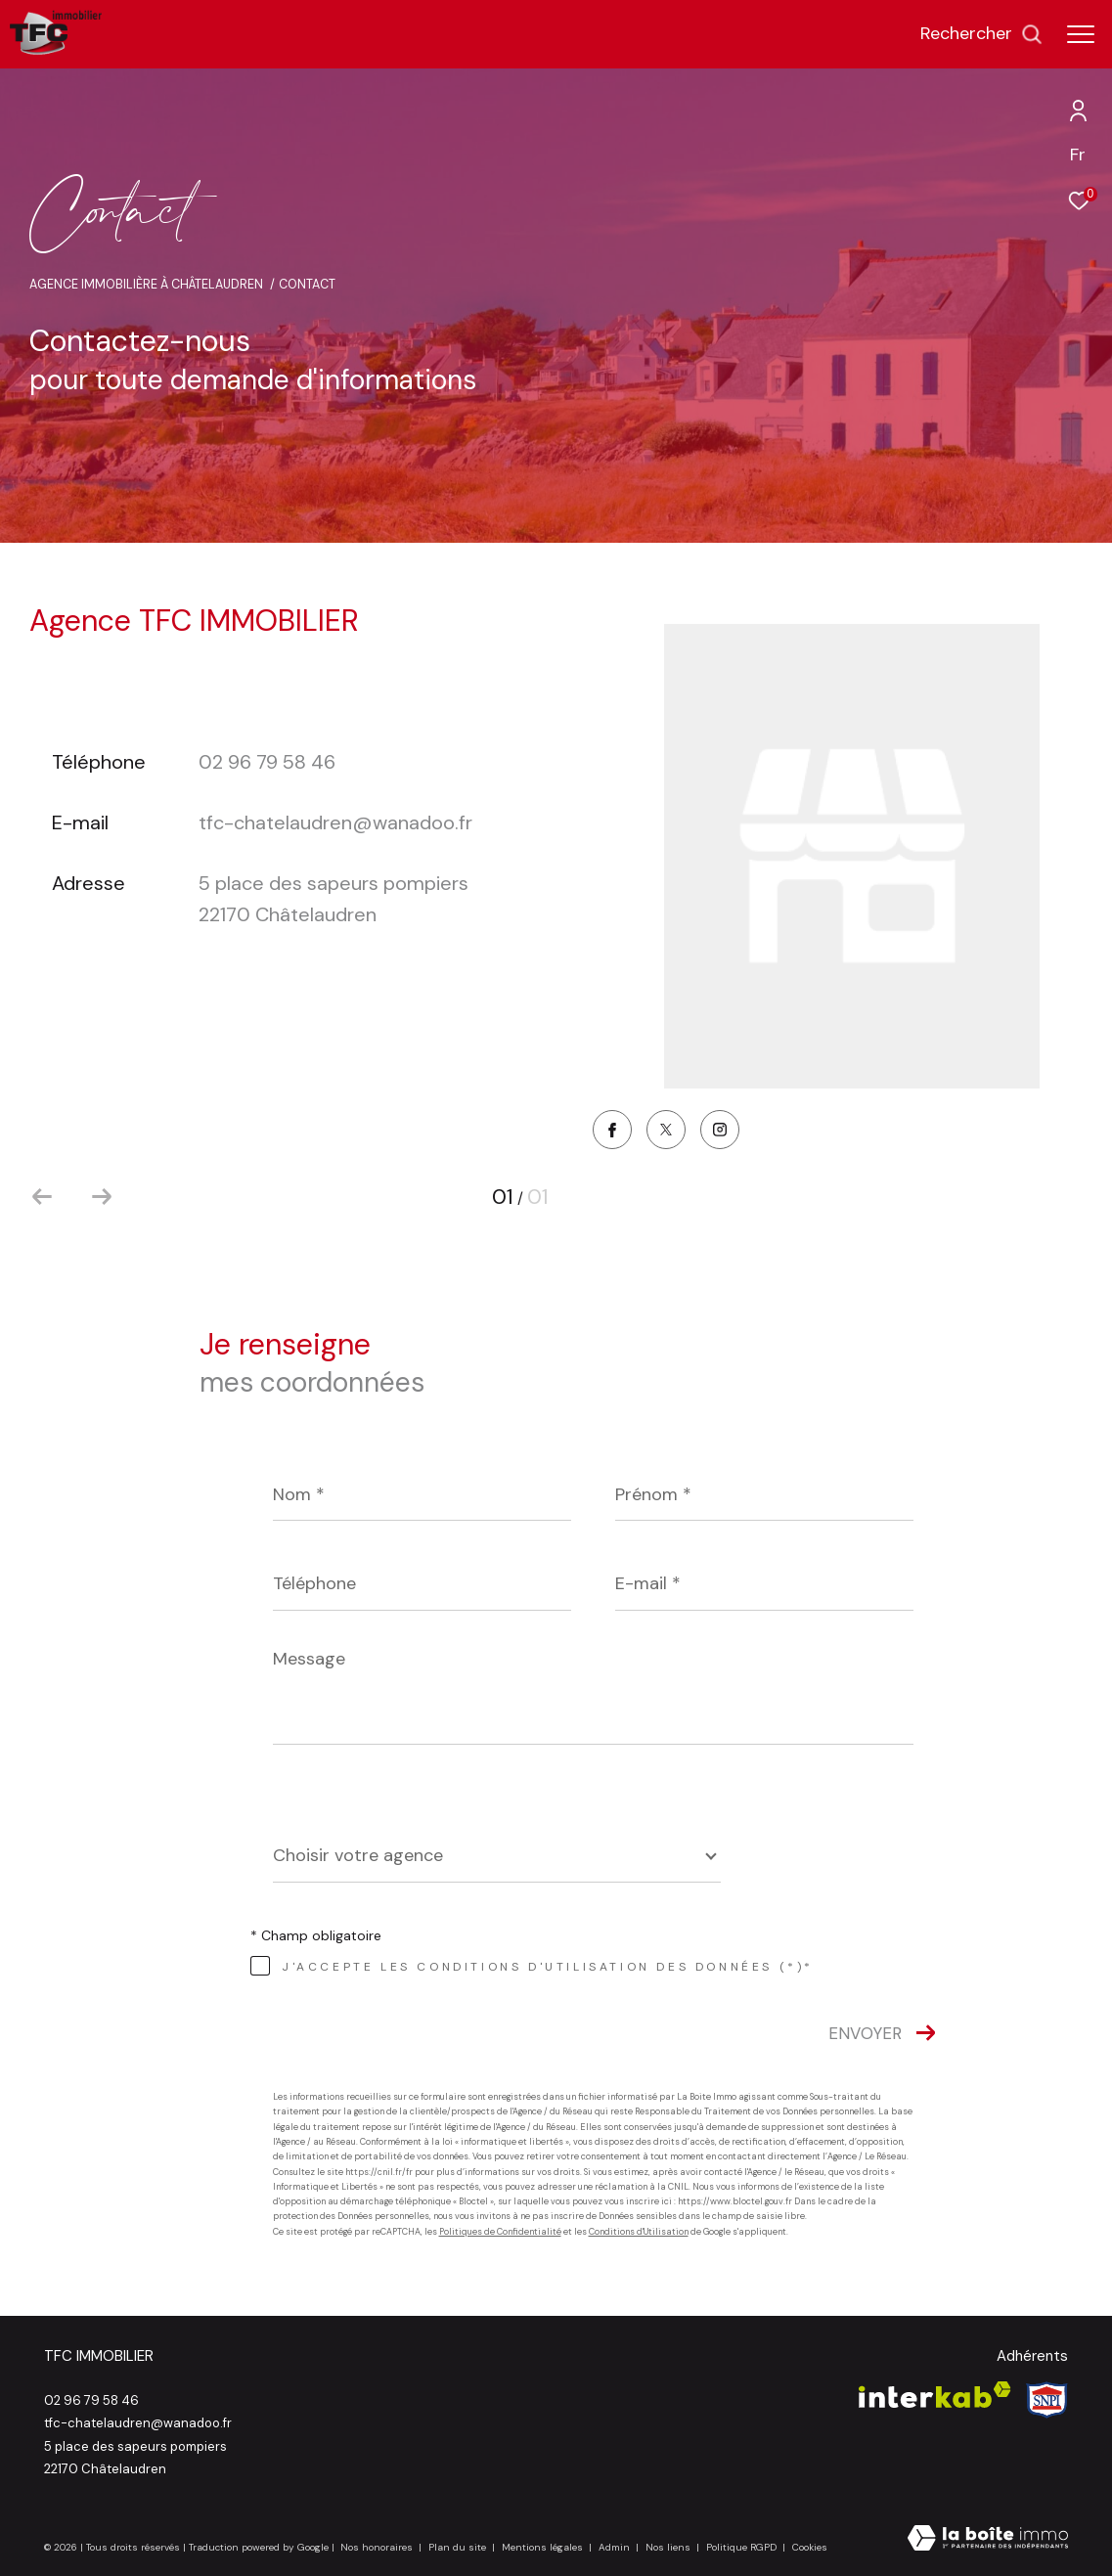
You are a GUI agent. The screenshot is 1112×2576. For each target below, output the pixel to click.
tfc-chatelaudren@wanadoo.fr (335, 822)
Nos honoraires (376, 2547)
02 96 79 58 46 (267, 762)
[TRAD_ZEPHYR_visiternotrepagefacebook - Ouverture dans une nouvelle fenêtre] (612, 1132)
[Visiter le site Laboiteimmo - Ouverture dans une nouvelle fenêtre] (988, 2539)
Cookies (809, 2548)
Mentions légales (544, 2547)
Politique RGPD (741, 2547)
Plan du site (458, 2547)
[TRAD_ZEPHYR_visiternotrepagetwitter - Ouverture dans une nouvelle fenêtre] (666, 1131)
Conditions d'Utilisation (639, 2232)
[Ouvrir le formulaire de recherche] (981, 34)
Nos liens (669, 2547)
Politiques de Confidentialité (500, 2232)
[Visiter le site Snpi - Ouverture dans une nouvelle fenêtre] (1047, 2400)
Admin (616, 2547)
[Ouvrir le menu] (1080, 34)
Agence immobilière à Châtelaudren (146, 284)
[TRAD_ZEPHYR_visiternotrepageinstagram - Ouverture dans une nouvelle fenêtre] (720, 1131)
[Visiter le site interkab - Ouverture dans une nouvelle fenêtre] (935, 2394)
